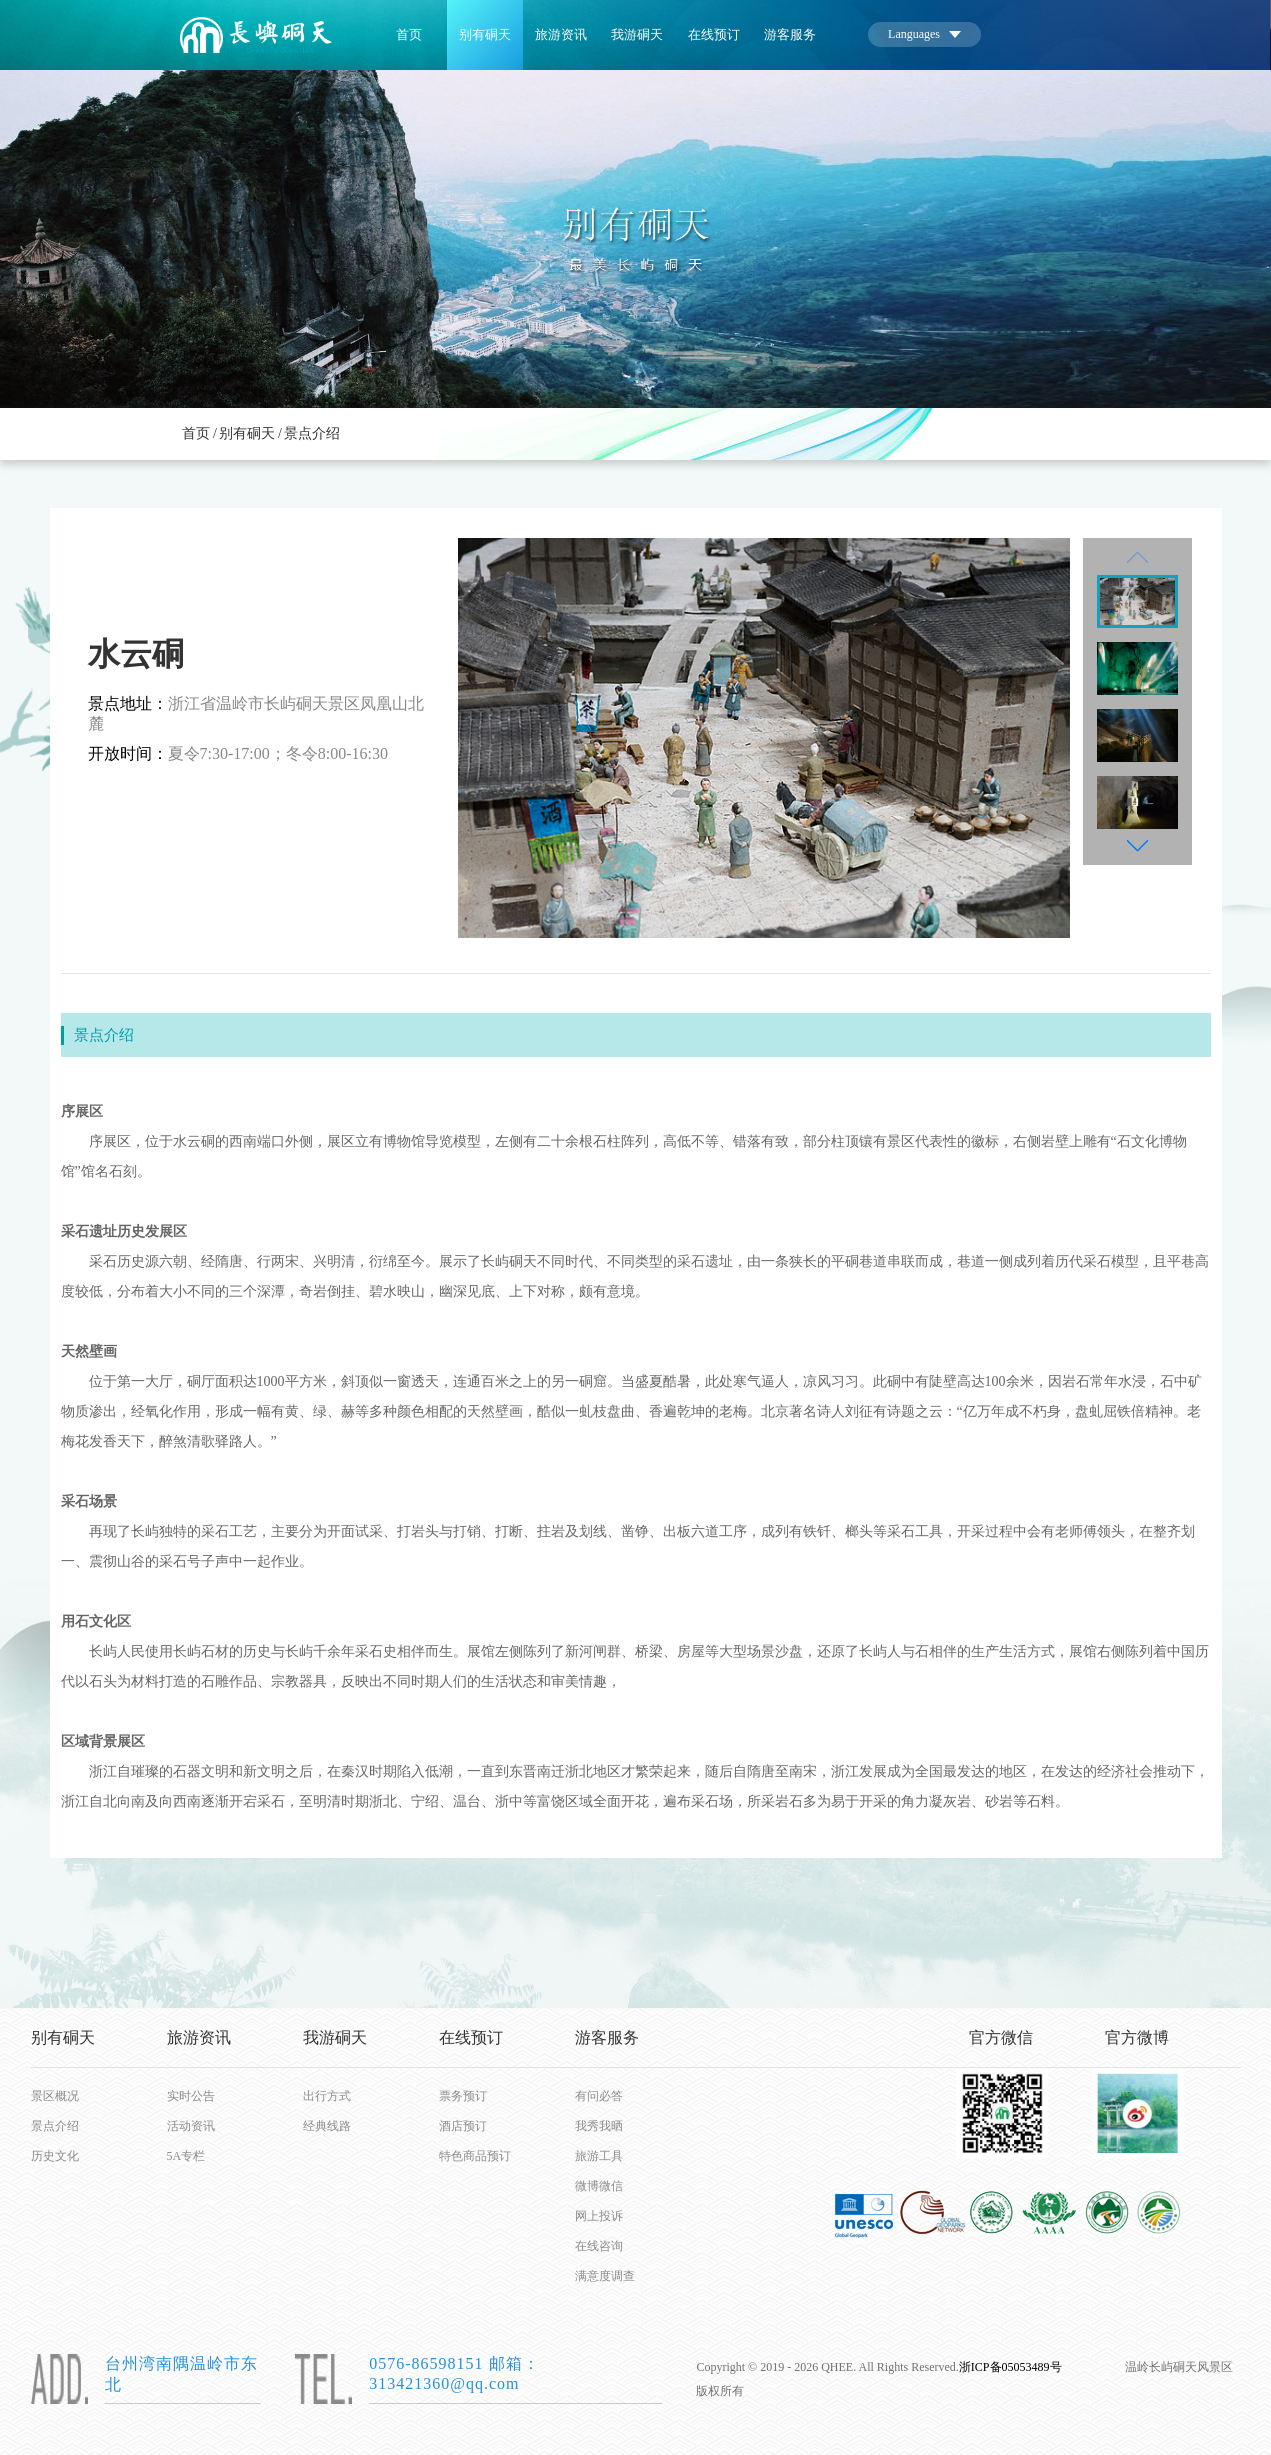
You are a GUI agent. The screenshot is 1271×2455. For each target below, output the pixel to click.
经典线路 (327, 2126)
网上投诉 (599, 2216)
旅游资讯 (561, 35)
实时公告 (191, 2096)
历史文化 (55, 2156)
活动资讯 (191, 2126)
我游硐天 (637, 35)
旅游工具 (599, 2156)
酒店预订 (463, 2126)
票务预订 (463, 2096)
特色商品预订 (472, 2156)
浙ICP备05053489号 (1010, 2367)
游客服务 (790, 35)
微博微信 (599, 2186)
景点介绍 (312, 433)
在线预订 (714, 35)
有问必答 (599, 2096)
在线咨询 (599, 2246)
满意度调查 (605, 2276)
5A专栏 (186, 2156)
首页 (409, 35)
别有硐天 (485, 35)
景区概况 (55, 2096)
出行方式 (327, 2096)
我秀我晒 (599, 2126)
